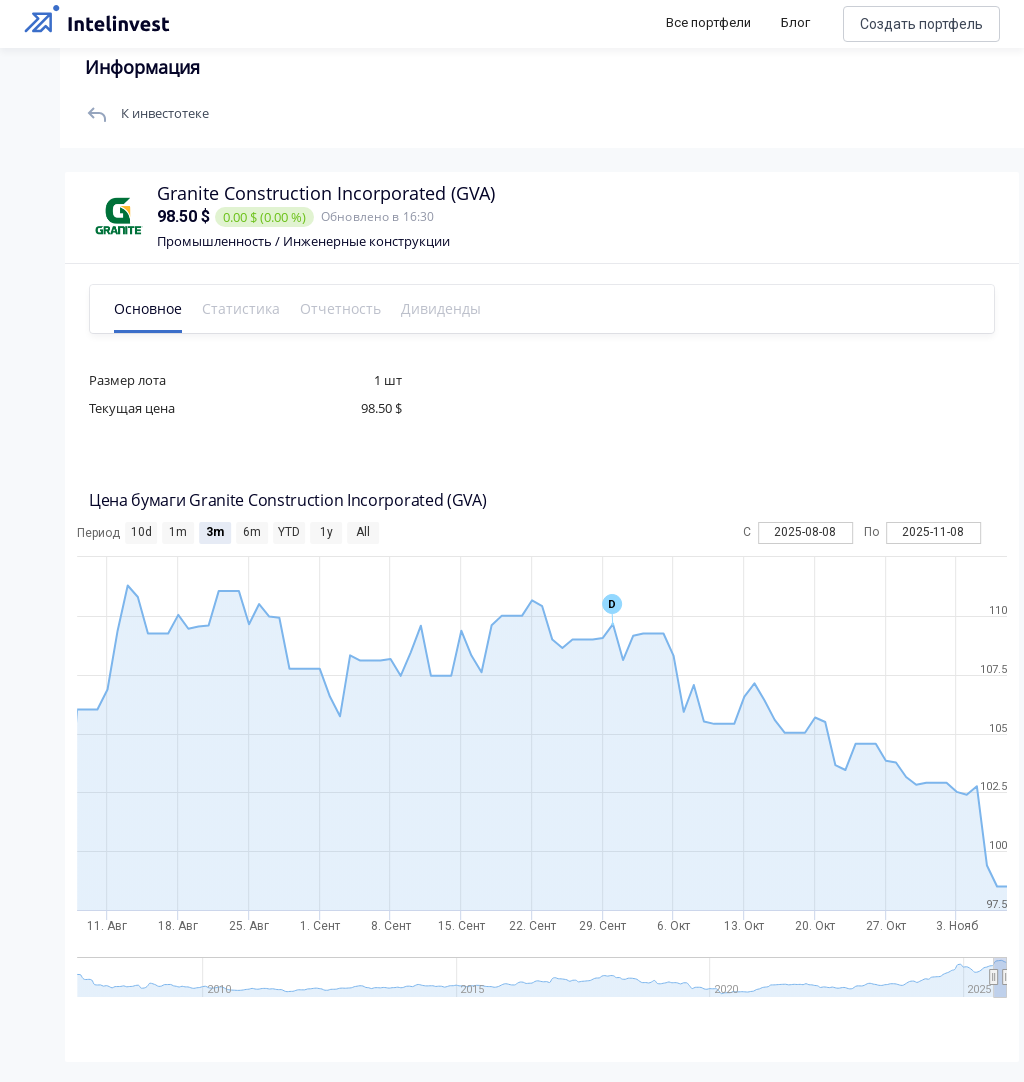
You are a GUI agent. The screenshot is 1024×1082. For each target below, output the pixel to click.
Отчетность (340, 308)
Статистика (241, 308)
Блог (795, 22)
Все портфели (708, 22)
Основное (148, 308)
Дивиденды (441, 308)
